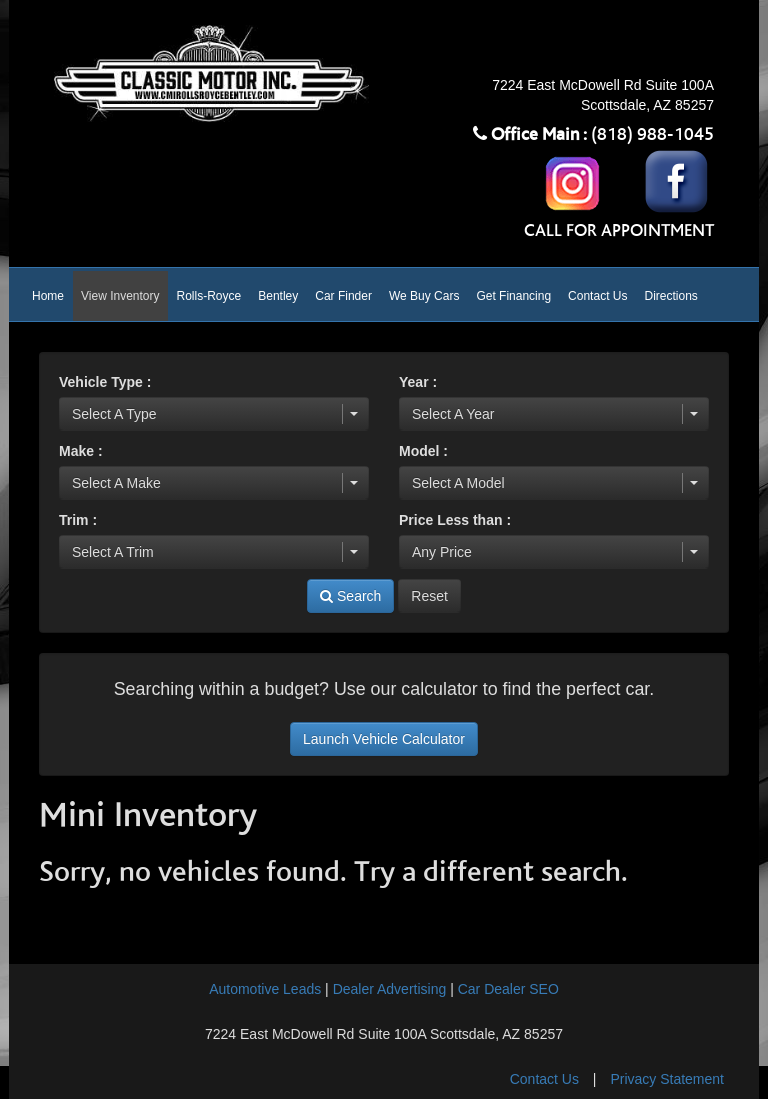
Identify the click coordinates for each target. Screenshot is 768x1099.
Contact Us (597, 296)
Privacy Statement (667, 1079)
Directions (670, 296)
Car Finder (343, 296)
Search (350, 596)
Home (48, 296)
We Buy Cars (424, 296)
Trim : (78, 520)
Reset (429, 596)
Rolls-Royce (209, 296)
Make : (81, 451)
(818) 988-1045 (652, 135)
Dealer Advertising (390, 989)
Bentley (278, 296)
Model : (423, 451)
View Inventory (120, 296)
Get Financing (513, 296)
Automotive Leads (265, 989)
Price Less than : (455, 520)
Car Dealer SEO (508, 989)
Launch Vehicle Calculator (384, 739)
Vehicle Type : (105, 382)
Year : (418, 382)
